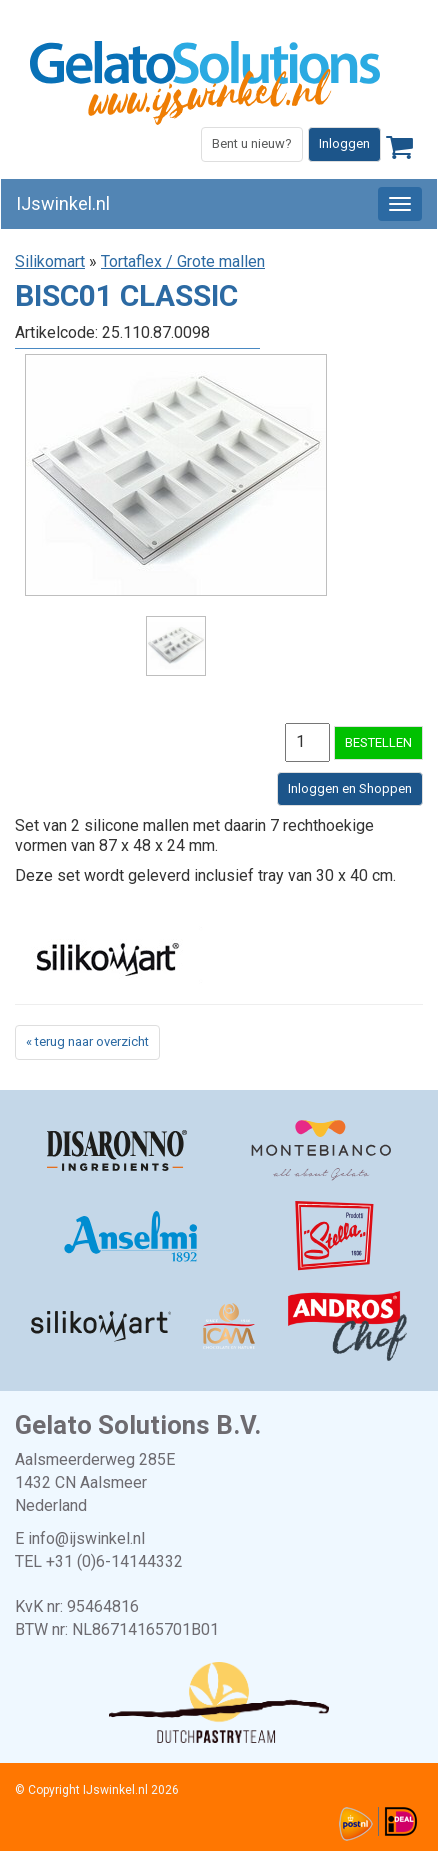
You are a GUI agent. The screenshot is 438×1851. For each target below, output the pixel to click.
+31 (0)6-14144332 (114, 1561)
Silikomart (50, 261)
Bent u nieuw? (252, 143)
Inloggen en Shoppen (350, 788)
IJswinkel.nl (63, 203)
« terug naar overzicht (87, 1041)
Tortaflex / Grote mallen (183, 261)
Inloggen (344, 143)
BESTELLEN (378, 742)
